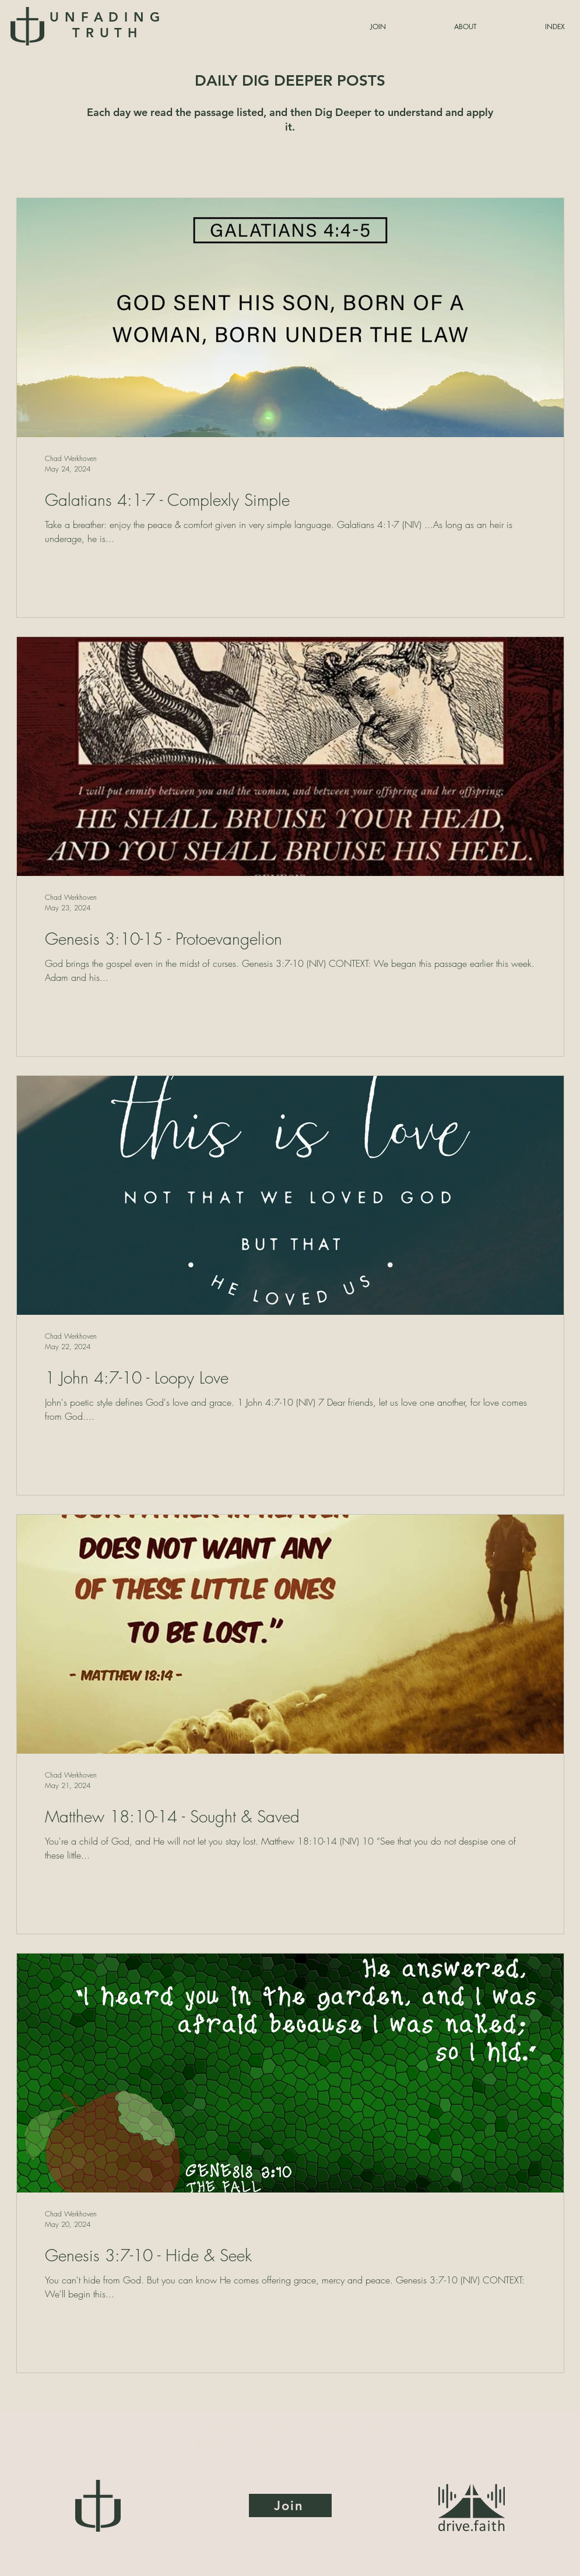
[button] (527, 26)
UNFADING (108, 25)
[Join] (290, 2505)
